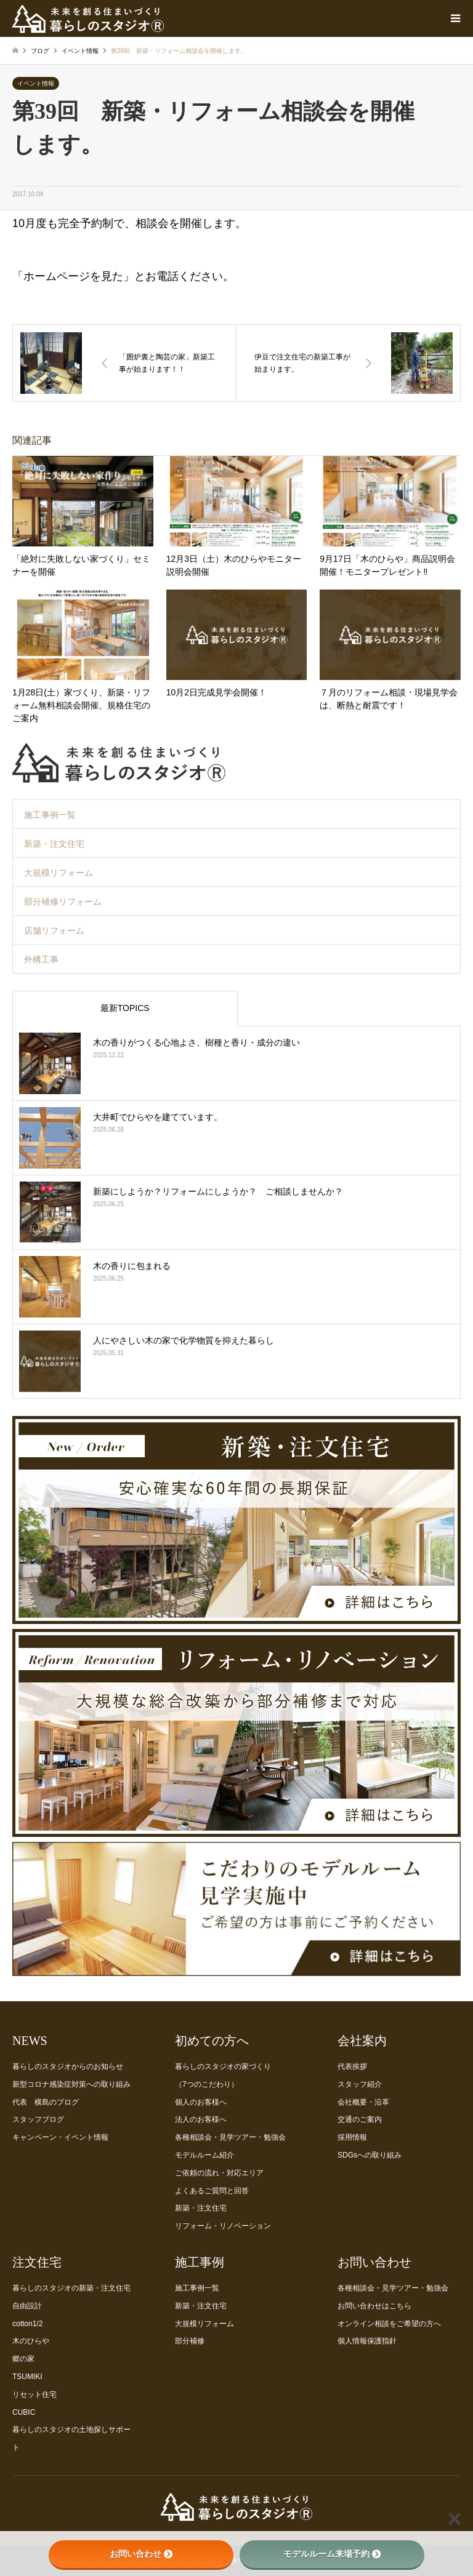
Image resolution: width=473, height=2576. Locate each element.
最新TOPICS (125, 1008)
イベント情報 (35, 83)
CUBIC (23, 2412)
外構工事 (41, 959)
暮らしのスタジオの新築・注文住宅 (71, 2288)
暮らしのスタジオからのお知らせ (67, 2066)
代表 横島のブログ (45, 2102)
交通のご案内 (360, 2119)
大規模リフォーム (58, 873)
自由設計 (27, 2306)
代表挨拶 (352, 2066)
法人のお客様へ (201, 2119)
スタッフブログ (38, 2119)
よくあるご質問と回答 (212, 2190)
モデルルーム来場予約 (332, 2553)
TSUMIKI (27, 2376)
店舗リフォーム (54, 930)
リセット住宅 (34, 2394)
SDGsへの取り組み (370, 2155)
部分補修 (189, 2341)
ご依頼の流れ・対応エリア (219, 2173)
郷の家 (23, 2358)
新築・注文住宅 (54, 844)
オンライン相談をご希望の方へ (389, 2323)
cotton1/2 (27, 2323)
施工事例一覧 (50, 815)
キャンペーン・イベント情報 (60, 2137)
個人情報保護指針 (367, 2341)
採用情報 (352, 2137)
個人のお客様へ (201, 2102)
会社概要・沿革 (363, 2102)
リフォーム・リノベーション (223, 2226)
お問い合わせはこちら (374, 2306)
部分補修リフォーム (63, 901)
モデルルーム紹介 (204, 2155)
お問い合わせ (141, 2553)
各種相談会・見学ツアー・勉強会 (230, 2137)
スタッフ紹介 (360, 2084)
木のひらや (30, 2341)
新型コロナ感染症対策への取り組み (71, 2084)
